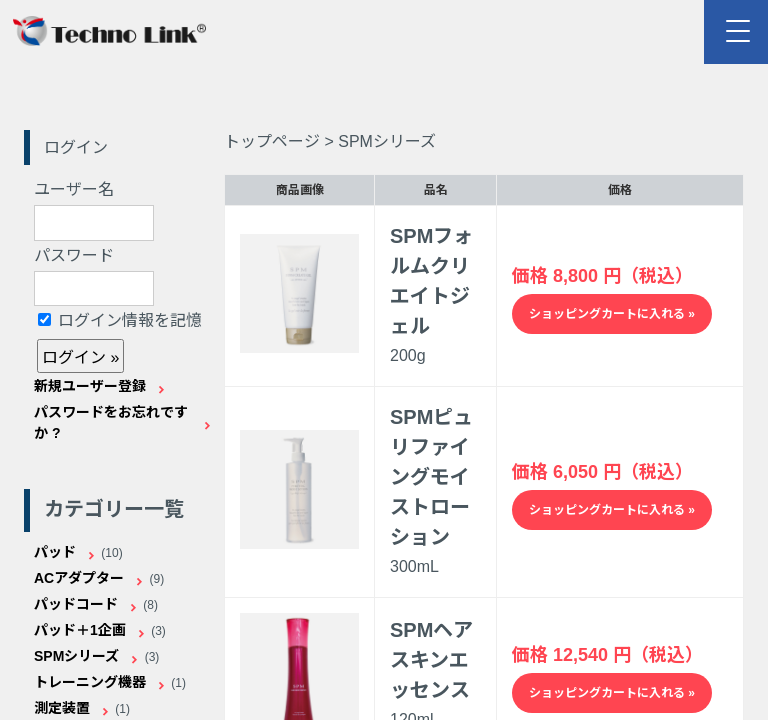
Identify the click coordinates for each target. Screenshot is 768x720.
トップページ (272, 141)
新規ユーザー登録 (90, 386)
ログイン (76, 147)
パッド (55, 552)
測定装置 (62, 708)
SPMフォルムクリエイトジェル (431, 281)
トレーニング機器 (90, 682)
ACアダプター (79, 578)
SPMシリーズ (76, 656)
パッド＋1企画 (80, 630)
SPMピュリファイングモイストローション (431, 477)
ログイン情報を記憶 (120, 320)
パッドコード (76, 604)
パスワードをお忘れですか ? (111, 422)
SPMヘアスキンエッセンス (431, 660)
